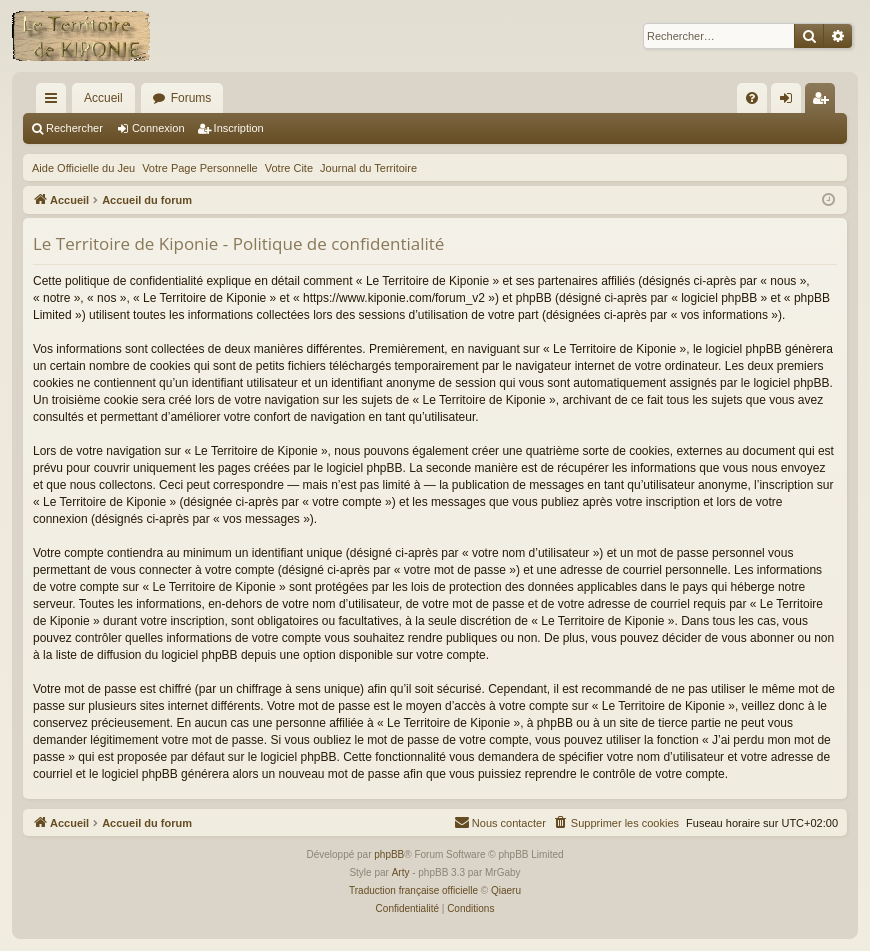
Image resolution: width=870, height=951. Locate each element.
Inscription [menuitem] (824, 102)
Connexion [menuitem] (790, 102)
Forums (191, 98)
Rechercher (74, 128)
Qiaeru (506, 890)
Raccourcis (55, 102)
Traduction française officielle (413, 890)
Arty (401, 872)
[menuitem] (752, 98)
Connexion (158, 128)
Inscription (239, 128)
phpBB (389, 854)
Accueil (103, 98)
